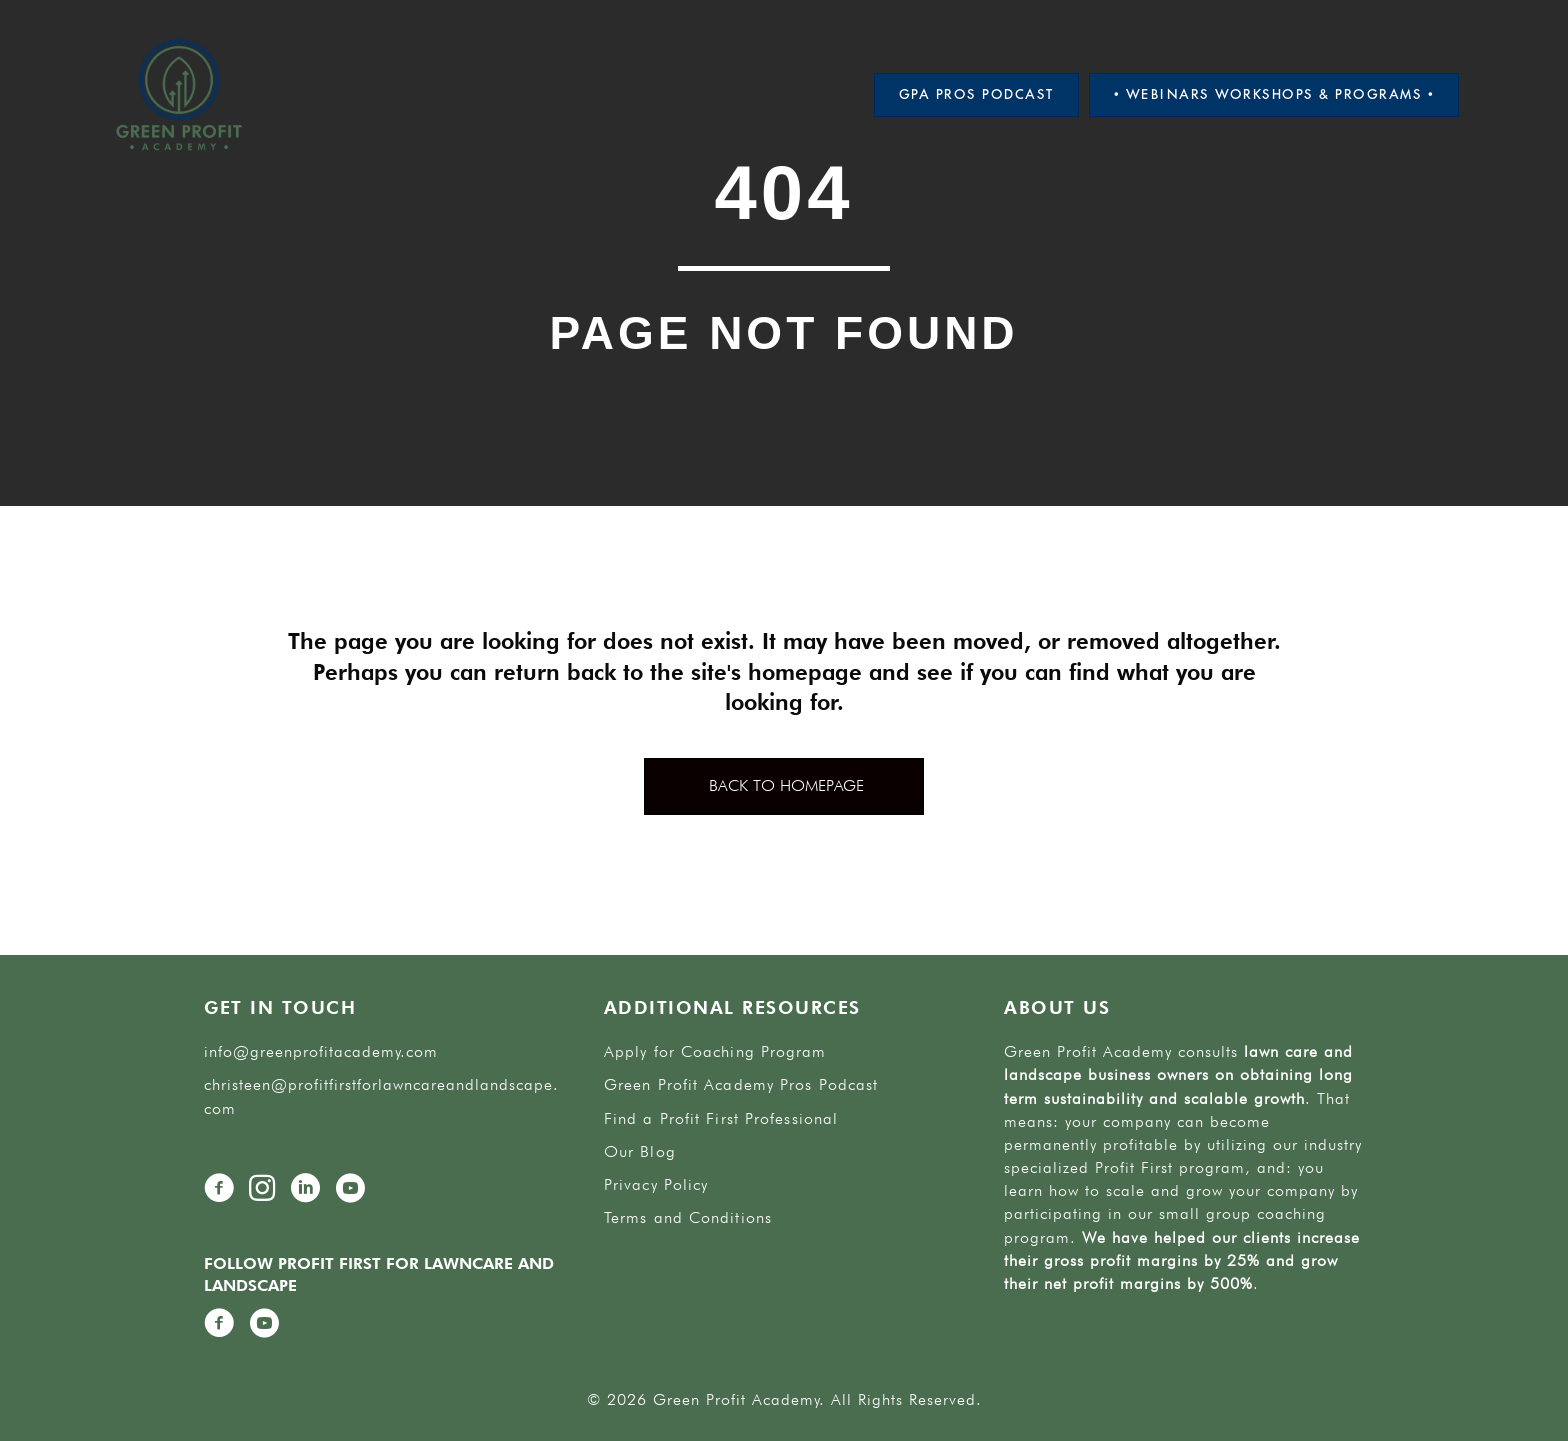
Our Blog (640, 1151)
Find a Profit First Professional (721, 1118)
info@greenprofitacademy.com (321, 1051)
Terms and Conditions (688, 1217)
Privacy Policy (656, 1184)
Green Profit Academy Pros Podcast (741, 1084)
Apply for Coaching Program (715, 1051)
